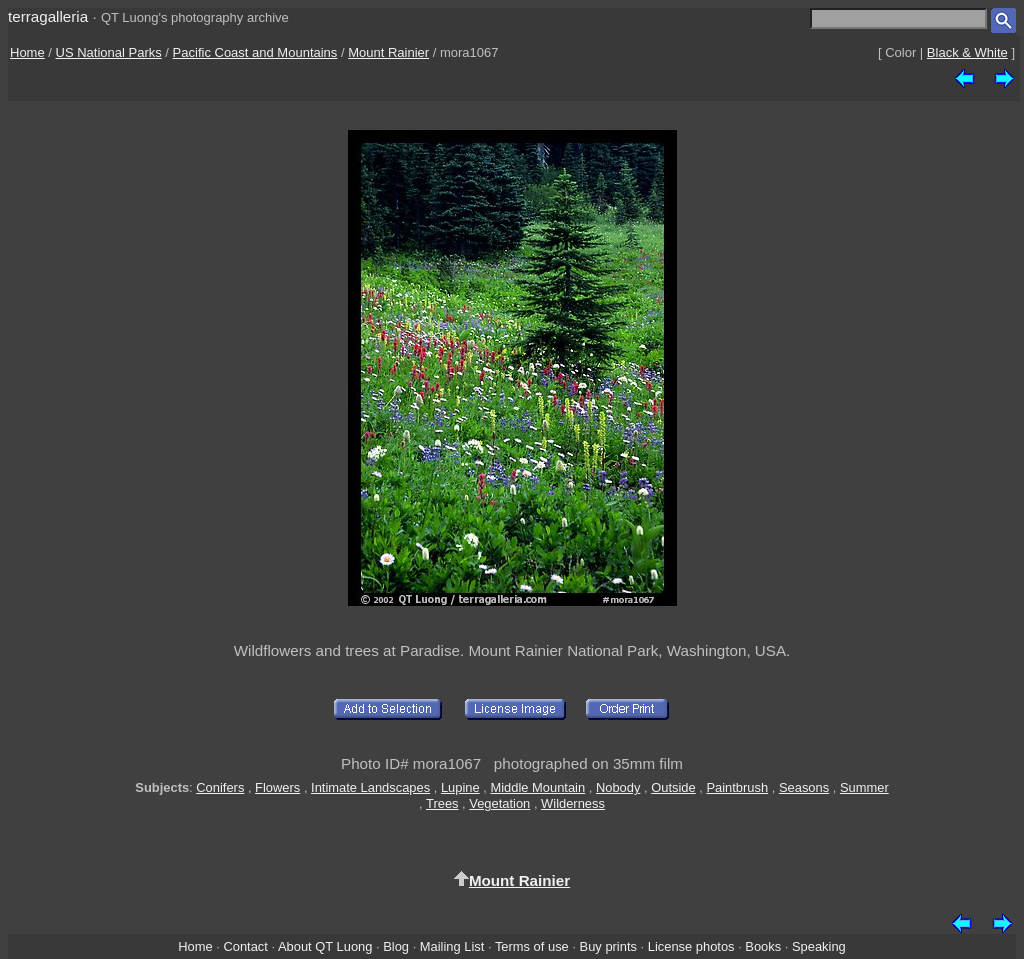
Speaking (819, 946)
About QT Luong (325, 946)
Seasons (804, 787)
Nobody (618, 787)
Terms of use (532, 946)
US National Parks (109, 52)
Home (27, 52)
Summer (864, 787)
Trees (442, 803)
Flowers (277, 787)
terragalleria (48, 16)
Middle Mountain (537, 787)
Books (763, 946)
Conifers (220, 787)
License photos (691, 946)
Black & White (967, 52)
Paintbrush (737, 787)
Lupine (460, 787)
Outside (673, 787)
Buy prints (608, 946)
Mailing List (452, 946)
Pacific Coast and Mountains (255, 52)
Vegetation (499, 803)
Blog (396, 946)
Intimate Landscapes (370, 787)
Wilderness (573, 803)
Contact (245, 946)
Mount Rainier (388, 52)
